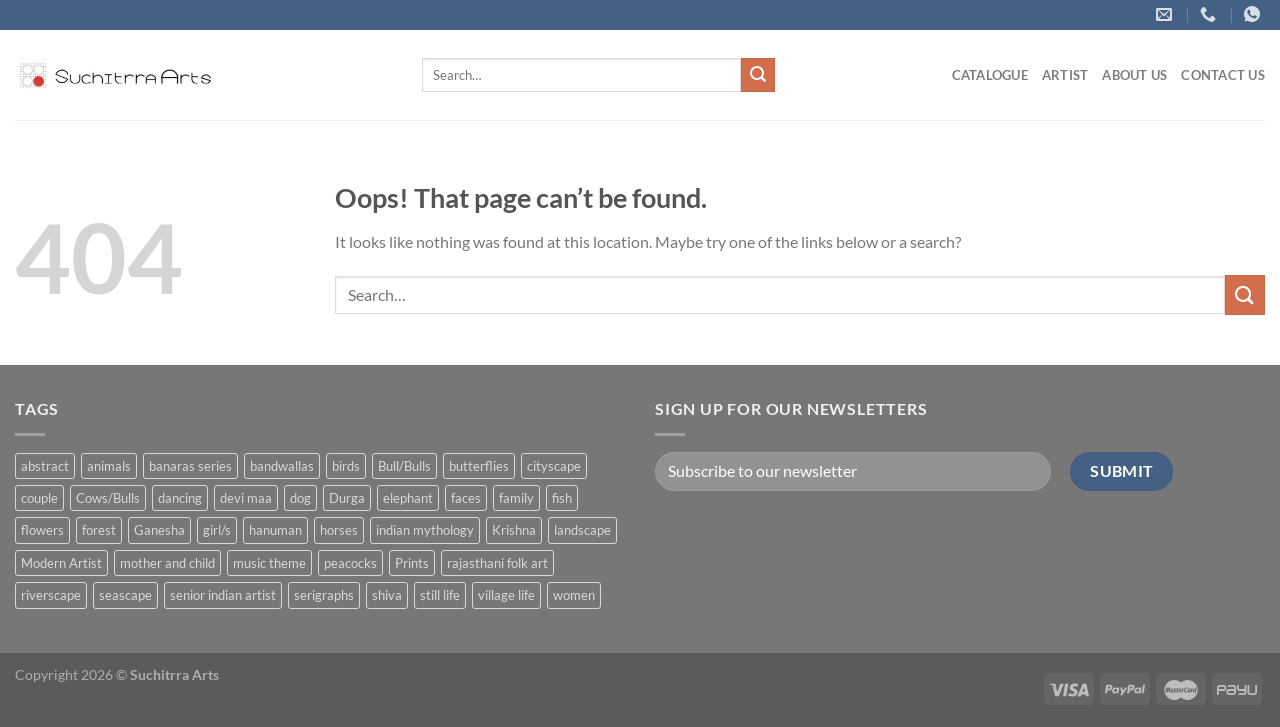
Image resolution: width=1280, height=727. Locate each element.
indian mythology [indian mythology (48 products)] (425, 530)
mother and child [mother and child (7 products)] (167, 563)
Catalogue (990, 75)
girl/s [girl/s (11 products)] (217, 530)
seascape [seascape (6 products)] (125, 595)
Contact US (1223, 75)
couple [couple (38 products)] (39, 498)
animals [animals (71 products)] (109, 466)
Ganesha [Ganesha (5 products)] (159, 530)
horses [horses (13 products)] (339, 530)
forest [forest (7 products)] (99, 530)
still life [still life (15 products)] (440, 595)
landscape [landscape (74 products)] (582, 530)
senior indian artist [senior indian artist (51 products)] (223, 595)
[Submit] (758, 75)
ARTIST (1065, 75)
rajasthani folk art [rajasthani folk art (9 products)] (497, 563)
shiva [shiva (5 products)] (387, 595)
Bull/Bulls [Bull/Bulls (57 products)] (404, 466)
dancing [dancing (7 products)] (180, 498)
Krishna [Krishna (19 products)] (514, 530)
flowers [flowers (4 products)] (42, 530)
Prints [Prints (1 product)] (412, 563)
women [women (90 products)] (574, 595)
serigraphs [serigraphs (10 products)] (324, 595)
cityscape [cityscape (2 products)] (554, 466)
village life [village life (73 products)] (506, 595)
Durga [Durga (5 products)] (347, 498)
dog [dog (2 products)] (300, 498)
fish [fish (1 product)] (562, 498)
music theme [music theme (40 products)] (269, 563)
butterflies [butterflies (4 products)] (479, 466)
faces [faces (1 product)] (466, 498)
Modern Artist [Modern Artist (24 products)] (61, 563)
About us (1134, 75)
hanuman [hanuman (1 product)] (275, 530)
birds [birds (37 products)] (346, 466)
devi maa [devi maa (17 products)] (246, 498)
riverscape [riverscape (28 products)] (51, 595)
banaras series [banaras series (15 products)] (190, 466)
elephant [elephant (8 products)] (408, 498)
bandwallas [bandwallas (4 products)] (282, 466)
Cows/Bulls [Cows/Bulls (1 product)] (108, 498)
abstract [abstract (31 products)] (45, 466)
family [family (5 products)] (516, 498)
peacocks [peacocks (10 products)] (350, 563)
